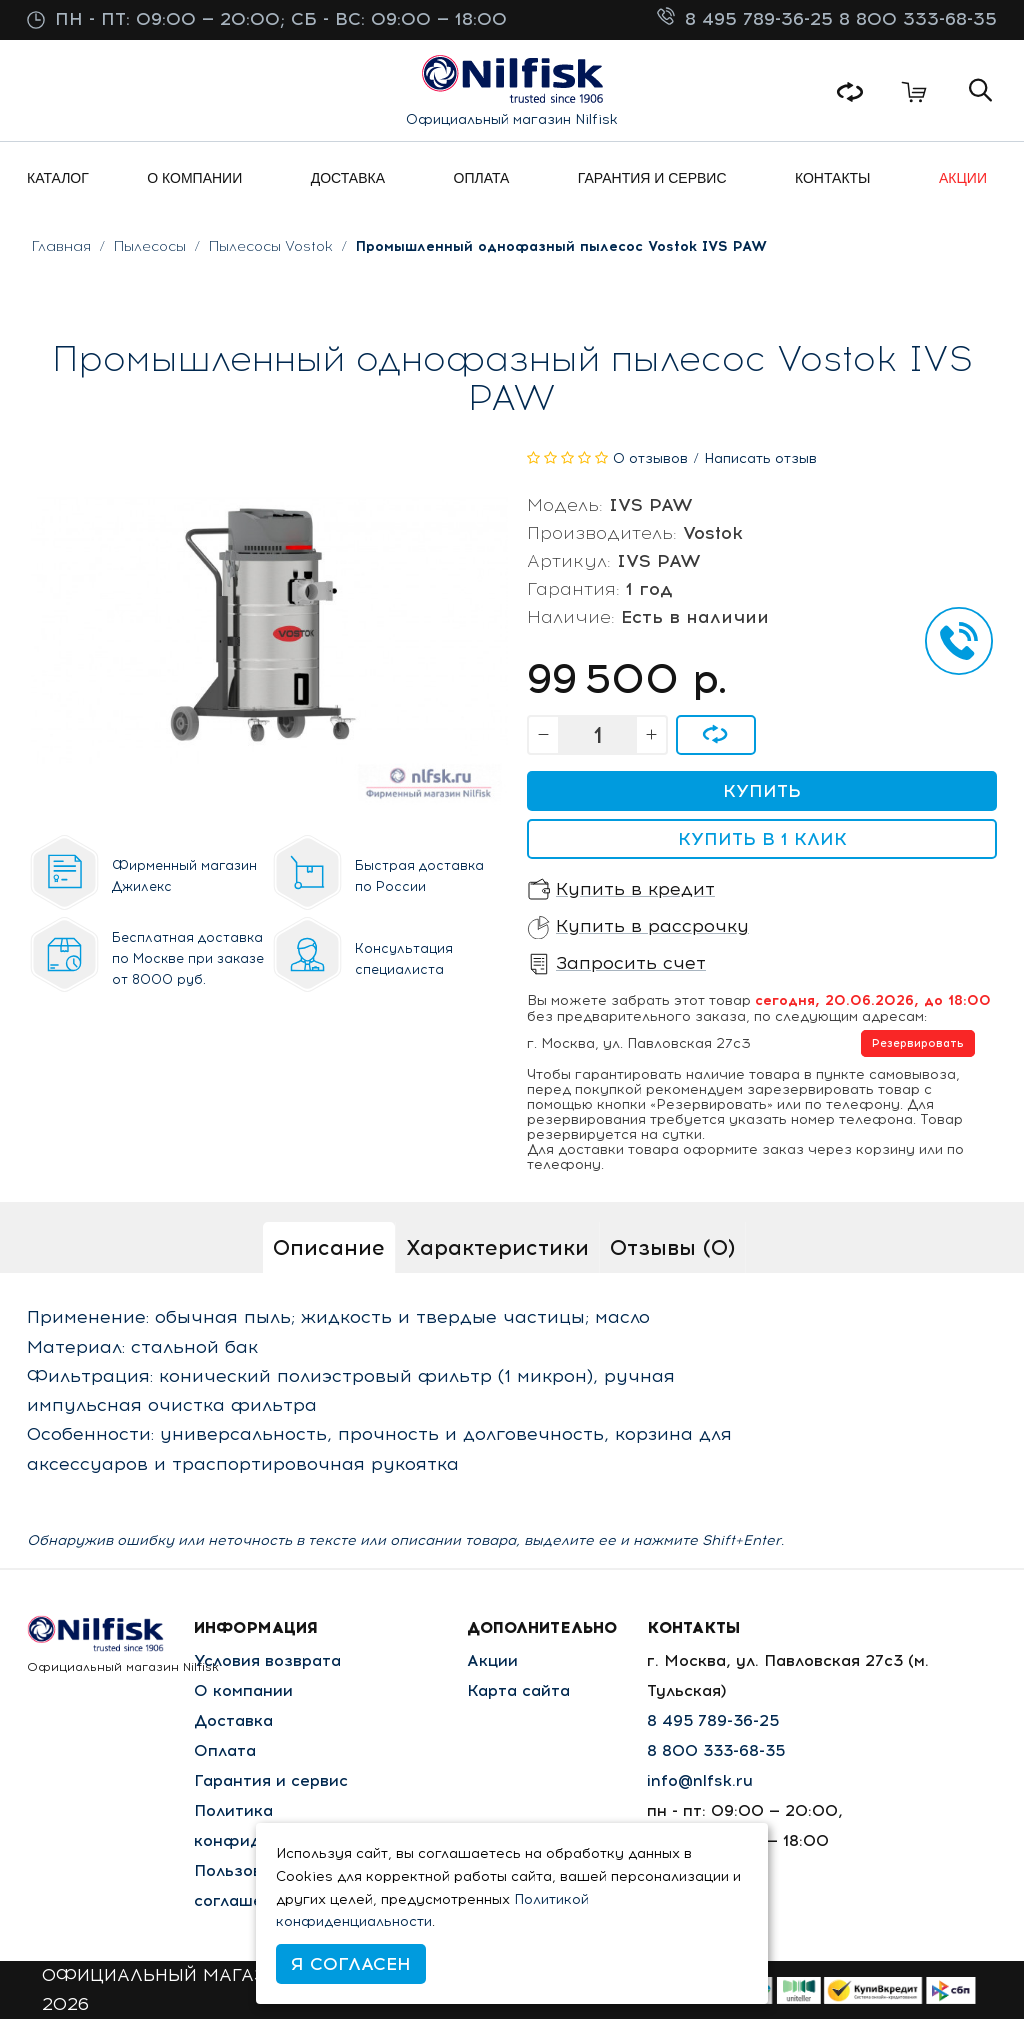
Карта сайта (518, 1690)
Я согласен (351, 1964)
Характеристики (497, 1247)
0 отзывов (650, 458)
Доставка (233, 1720)
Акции (492, 1660)
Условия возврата (267, 1660)
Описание (329, 1247)
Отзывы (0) (672, 1247)
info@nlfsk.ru (700, 1780)
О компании (243, 1690)
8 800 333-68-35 (918, 19)
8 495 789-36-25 (762, 19)
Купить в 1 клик (762, 839)
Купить (762, 791)
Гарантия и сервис (271, 1780)
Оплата (225, 1750)
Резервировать (918, 1043)
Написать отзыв (760, 458)
